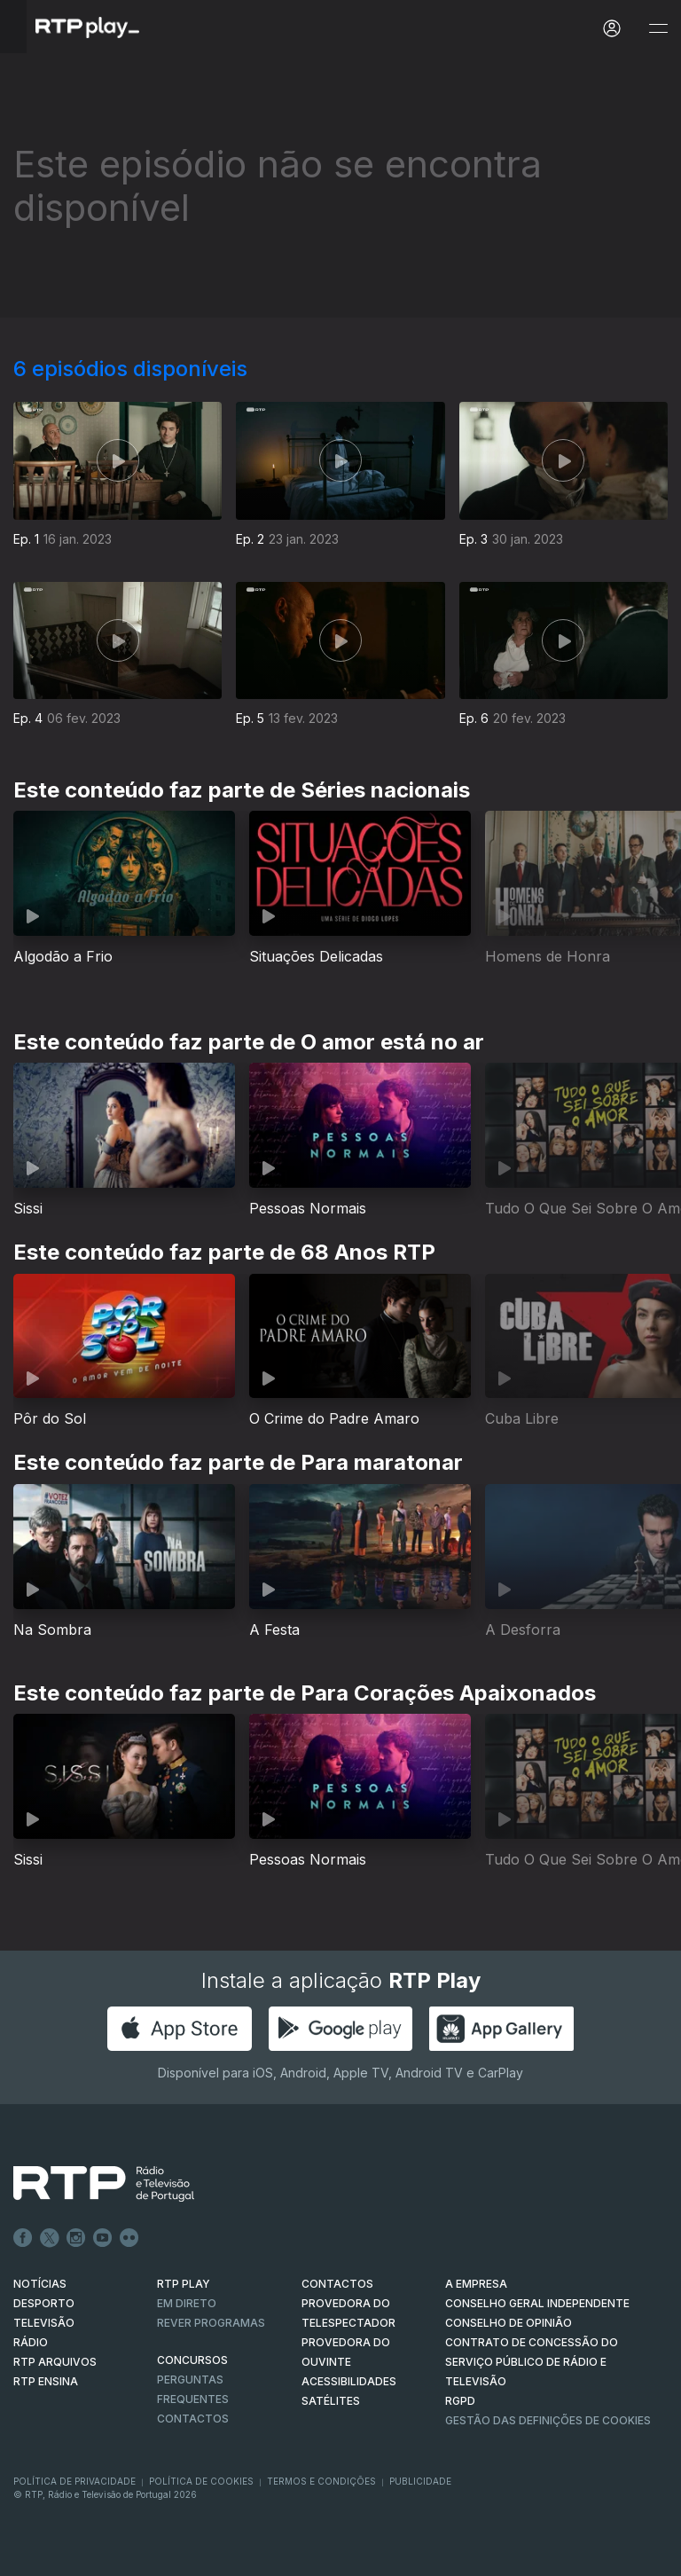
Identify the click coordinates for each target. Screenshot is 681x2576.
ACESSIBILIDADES (348, 2381)
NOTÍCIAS (40, 2283)
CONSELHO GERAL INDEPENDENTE (537, 2303)
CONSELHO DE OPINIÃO (508, 2322)
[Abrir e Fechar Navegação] (658, 29)
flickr (129, 2238)
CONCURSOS (192, 2360)
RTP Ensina (45, 2381)
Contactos (193, 2418)
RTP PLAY (183, 2283)
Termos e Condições (321, 2481)
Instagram (76, 2238)
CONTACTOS (337, 2283)
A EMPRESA (476, 2283)
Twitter (49, 2238)
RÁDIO (30, 2342)
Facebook (23, 2238)
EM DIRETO (186, 2303)
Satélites (330, 2400)
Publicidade (420, 2481)
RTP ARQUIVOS (55, 2361)
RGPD (460, 2400)
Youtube (103, 2238)
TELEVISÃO (43, 2322)
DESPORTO (43, 2303)
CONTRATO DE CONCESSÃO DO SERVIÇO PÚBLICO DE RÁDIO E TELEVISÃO (531, 2362)
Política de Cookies (201, 2481)
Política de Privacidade (74, 2481)
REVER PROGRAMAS (211, 2322)
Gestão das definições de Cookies (548, 2420)
